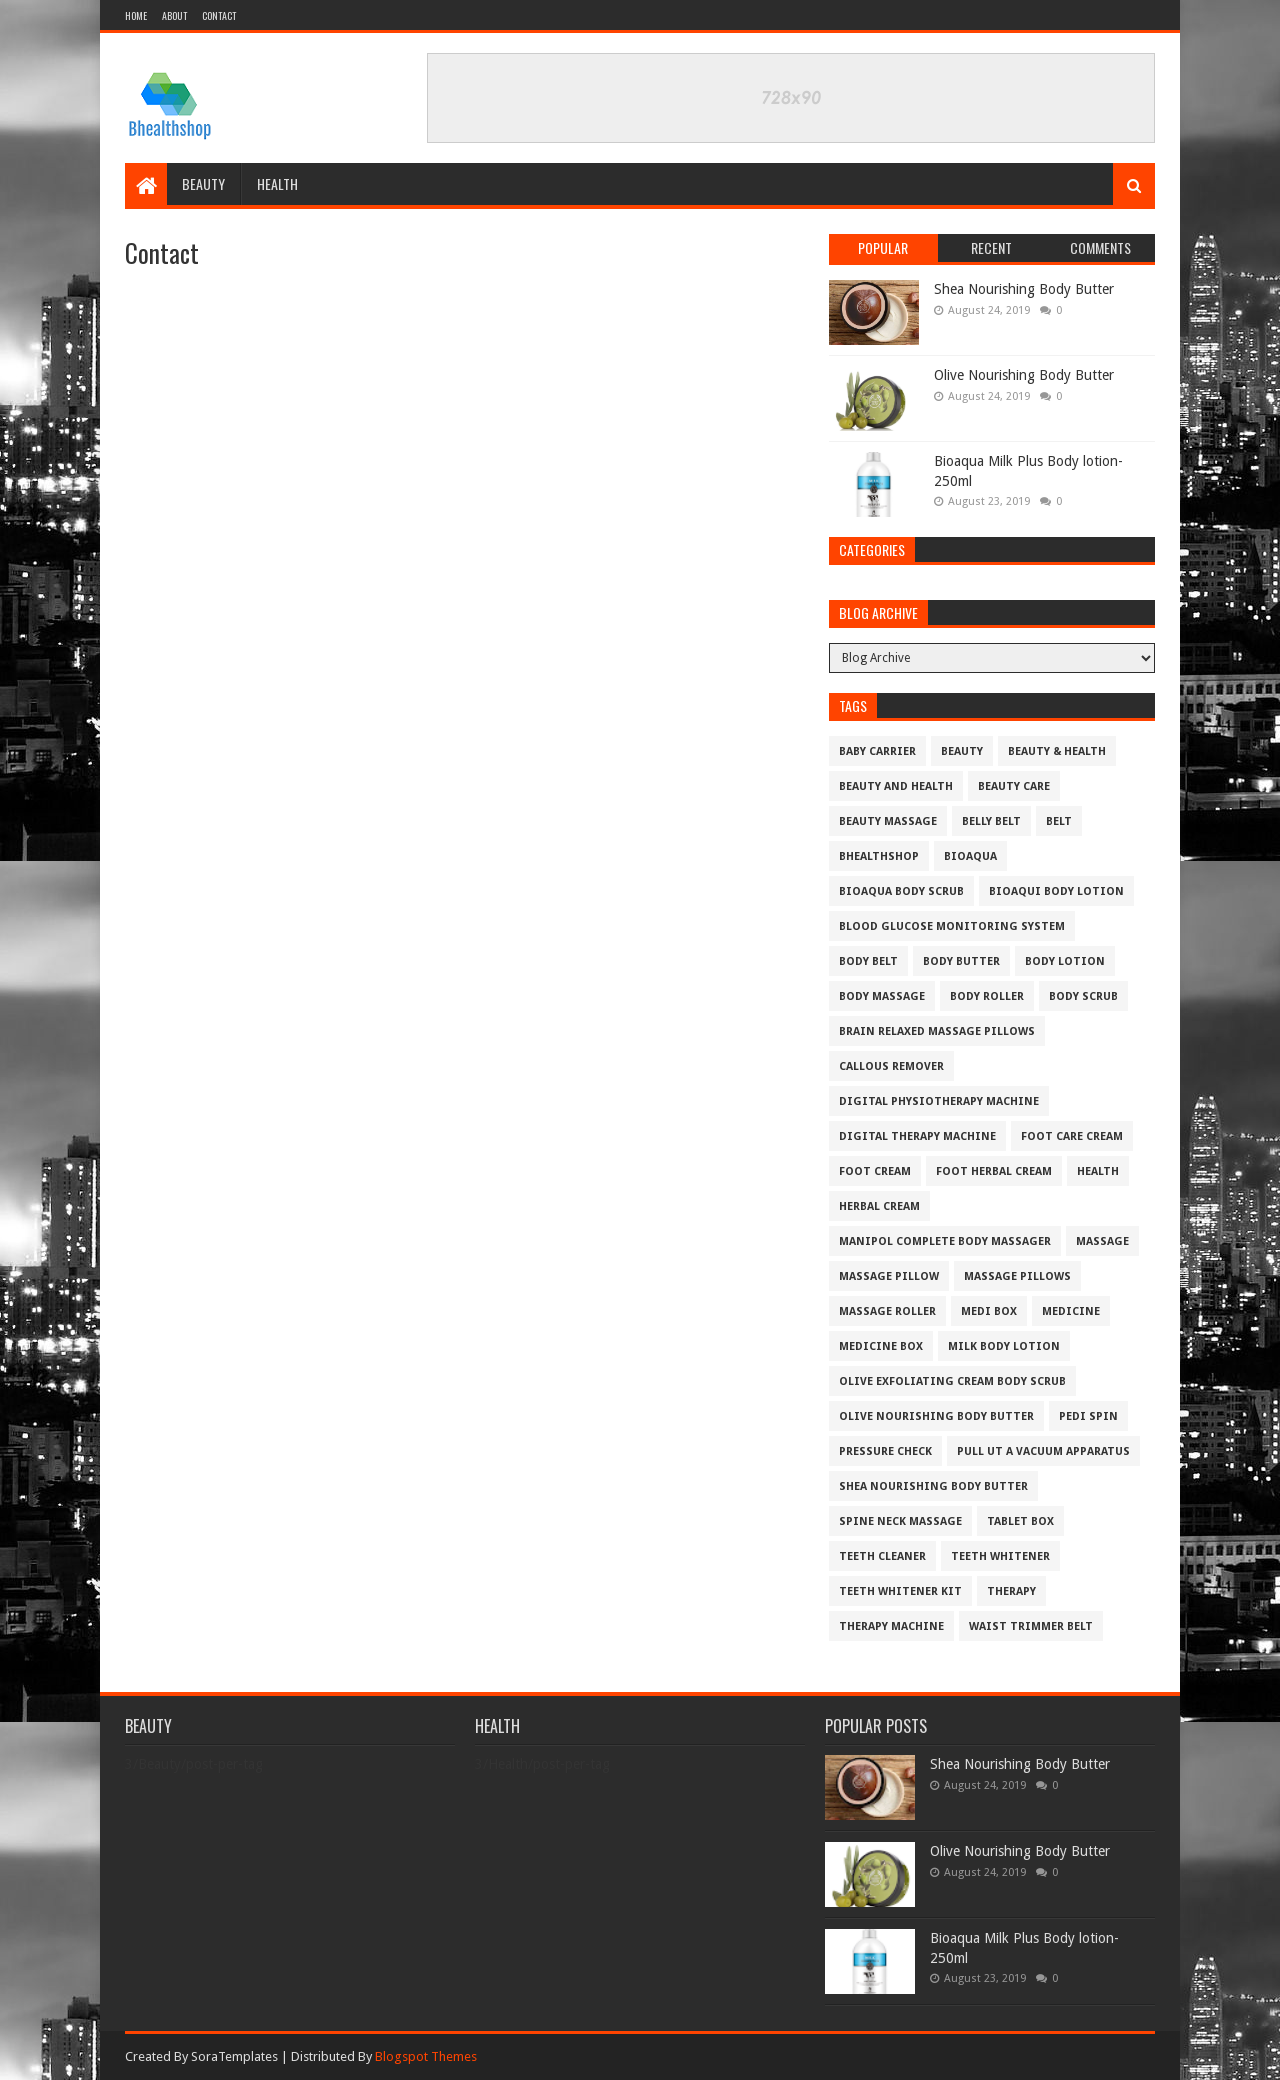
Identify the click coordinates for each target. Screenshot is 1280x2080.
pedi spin (1088, 1416)
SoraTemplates (234, 2056)
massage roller (887, 1311)
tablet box (1020, 1521)
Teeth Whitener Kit (900, 1591)
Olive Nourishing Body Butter (1024, 375)
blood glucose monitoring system (952, 926)
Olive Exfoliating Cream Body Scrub (952, 1381)
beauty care (1014, 786)
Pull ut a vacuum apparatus (1043, 1451)
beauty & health (1057, 751)
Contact (219, 15)
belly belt (991, 821)
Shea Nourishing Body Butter (1024, 289)
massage (1102, 1241)
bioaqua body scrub (901, 891)
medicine (1071, 1311)
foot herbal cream (994, 1171)
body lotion (1065, 961)
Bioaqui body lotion (1056, 891)
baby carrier (877, 751)
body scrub (1083, 996)
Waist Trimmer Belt (1031, 1626)
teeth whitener (1000, 1556)
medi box (989, 1311)
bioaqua (970, 856)
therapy (1011, 1591)
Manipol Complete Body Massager (945, 1241)
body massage (882, 996)
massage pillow (889, 1276)
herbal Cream (879, 1206)
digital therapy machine (917, 1136)
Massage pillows (1017, 1276)
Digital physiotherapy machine (939, 1101)
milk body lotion (1004, 1346)
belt (1059, 821)
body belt (868, 961)
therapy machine (891, 1626)
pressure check (885, 1451)
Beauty (203, 183)
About (174, 15)
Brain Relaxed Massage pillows (937, 1031)
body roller (987, 996)
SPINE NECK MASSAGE (900, 1521)
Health (277, 183)
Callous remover (891, 1066)
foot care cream (1072, 1136)
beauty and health (896, 786)
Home (136, 15)
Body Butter (961, 961)
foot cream (875, 1171)
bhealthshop (879, 856)
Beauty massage (888, 821)
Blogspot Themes (426, 2056)
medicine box (881, 1346)
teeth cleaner (882, 1556)
